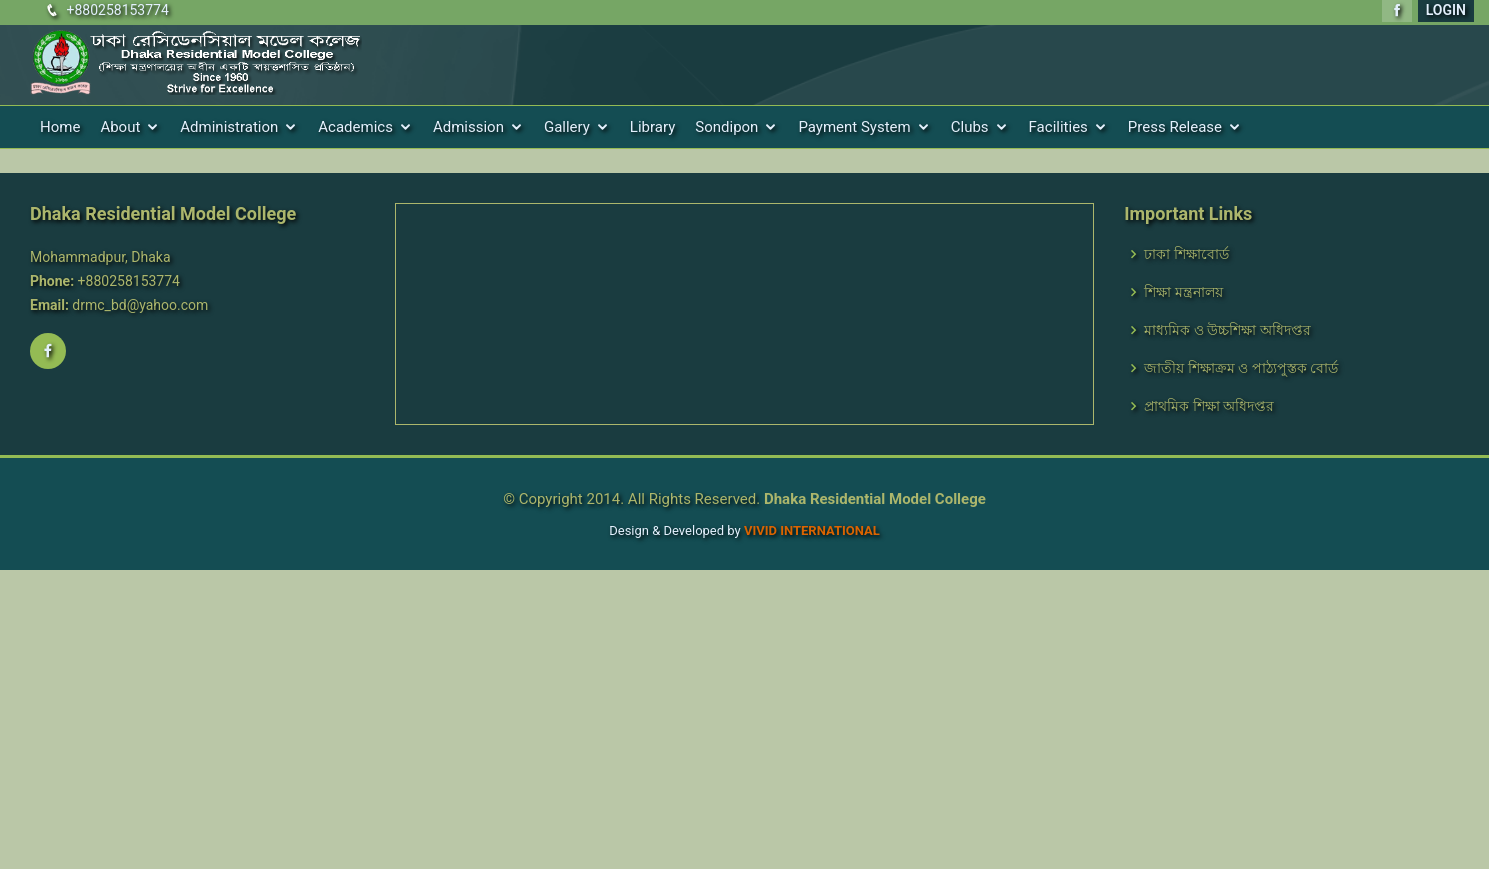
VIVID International (812, 530)
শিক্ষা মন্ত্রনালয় (1183, 292)
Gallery (567, 127)
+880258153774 (117, 10)
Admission (468, 127)
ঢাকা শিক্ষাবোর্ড (1186, 254)
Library (652, 127)
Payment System (854, 127)
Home (60, 127)
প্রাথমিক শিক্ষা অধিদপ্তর (1209, 406)
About (120, 127)
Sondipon (726, 127)
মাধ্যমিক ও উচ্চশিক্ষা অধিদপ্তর (1227, 330)
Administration (229, 127)
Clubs (970, 127)
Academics (355, 127)
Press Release (1175, 127)
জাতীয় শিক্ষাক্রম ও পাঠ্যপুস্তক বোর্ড (1241, 368)
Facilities (1058, 127)
